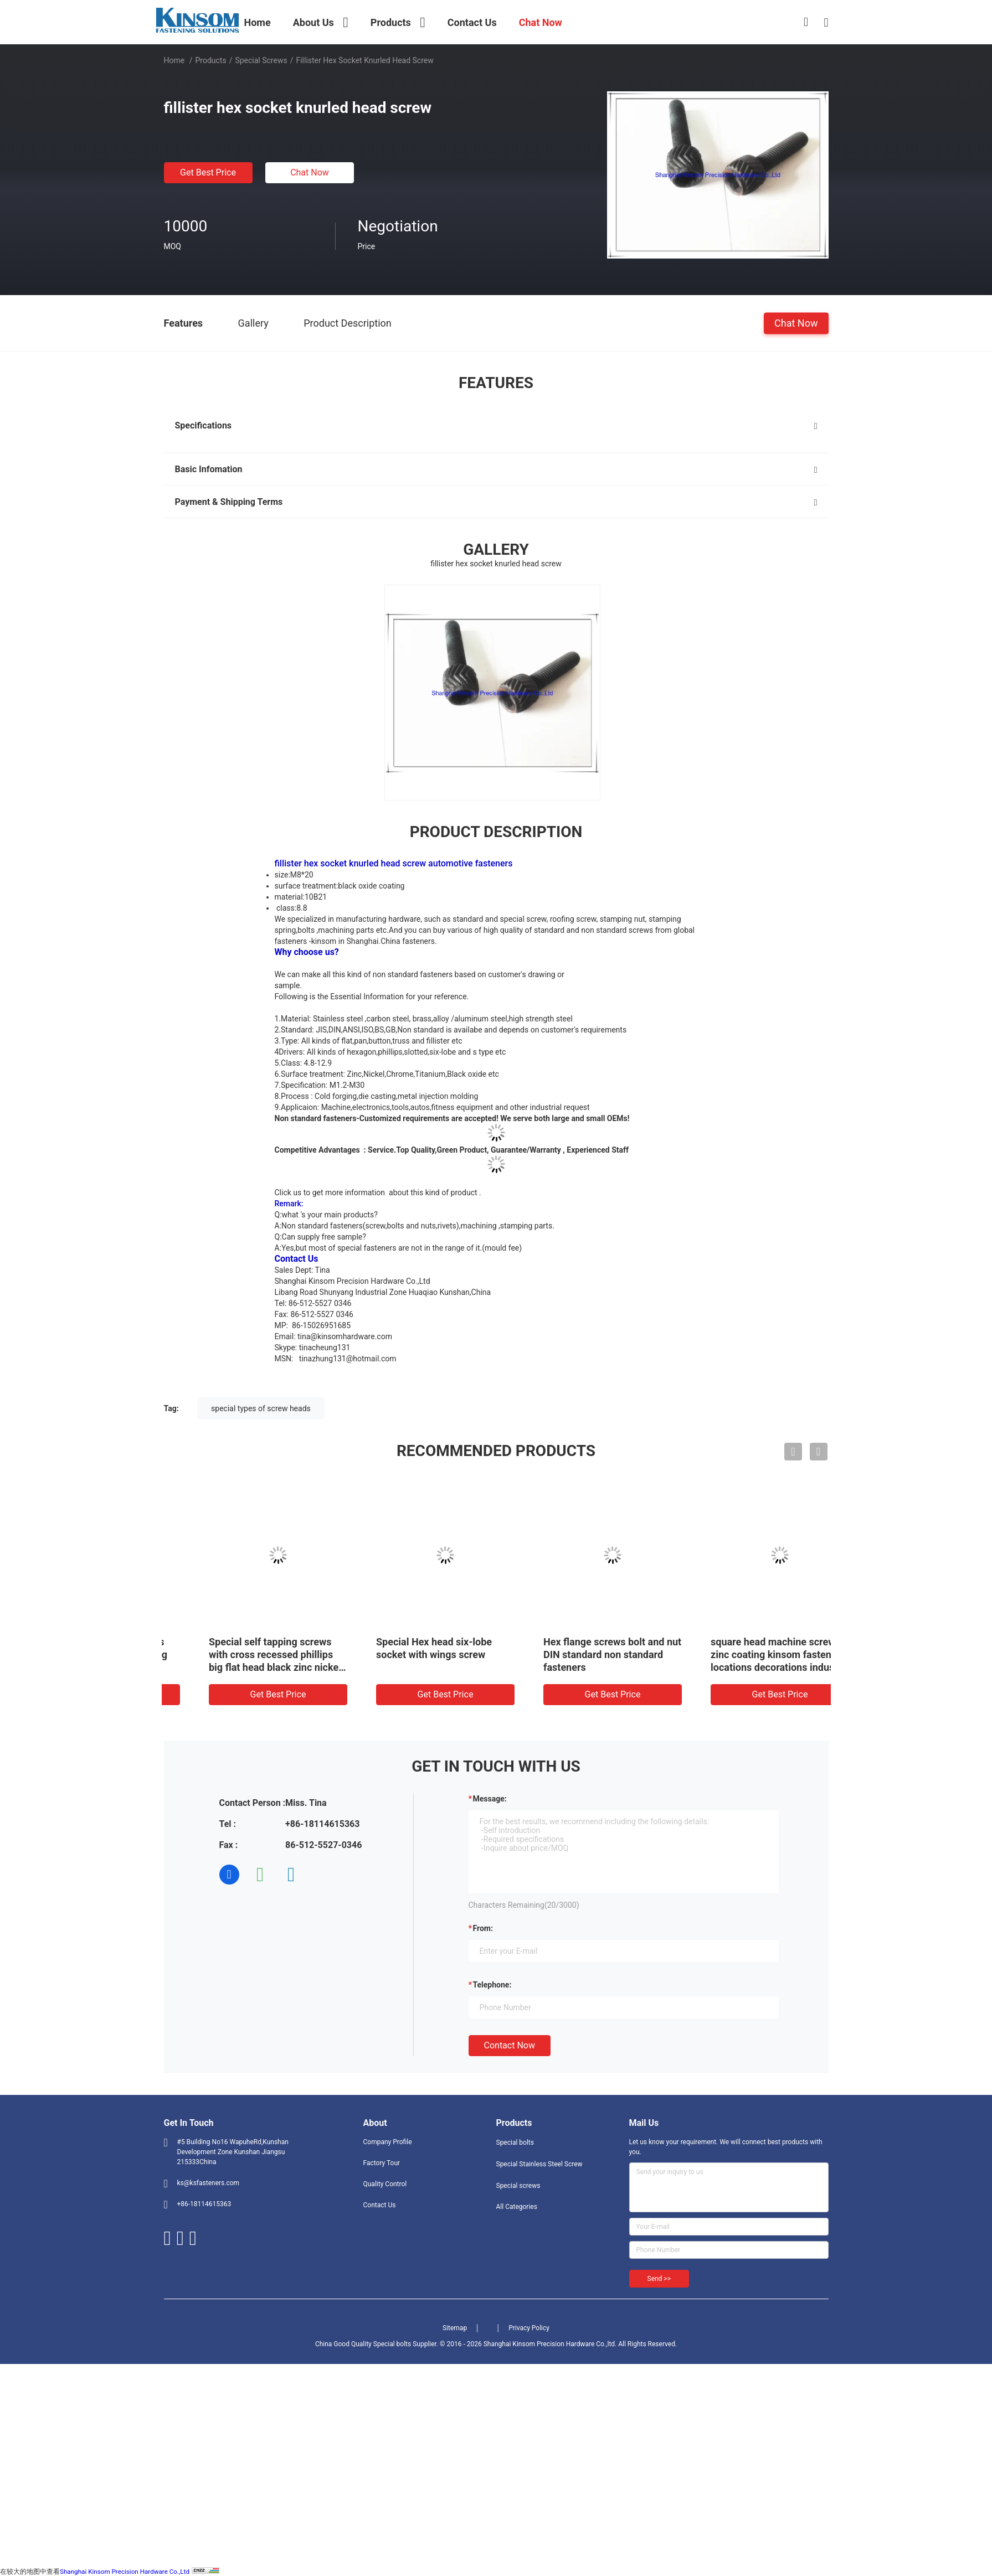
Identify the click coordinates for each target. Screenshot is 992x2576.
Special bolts (515, 2142)
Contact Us (379, 2205)
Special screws (261, 60)
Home (174, 60)
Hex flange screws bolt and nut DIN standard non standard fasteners (747, 1654)
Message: (490, 1798)
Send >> (659, 2279)
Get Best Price (208, 172)
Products (210, 60)
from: (483, 1928)
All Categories (516, 2207)
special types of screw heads (261, 1408)
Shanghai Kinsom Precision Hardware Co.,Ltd (124, 2571)
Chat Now (309, 172)
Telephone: (492, 1984)
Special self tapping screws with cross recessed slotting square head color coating (239, 1654)
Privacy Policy (528, 2328)
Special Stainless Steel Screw (539, 2164)
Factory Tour (381, 2163)
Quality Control (385, 2184)
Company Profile (387, 2142)
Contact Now (509, 2045)
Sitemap (455, 2328)
